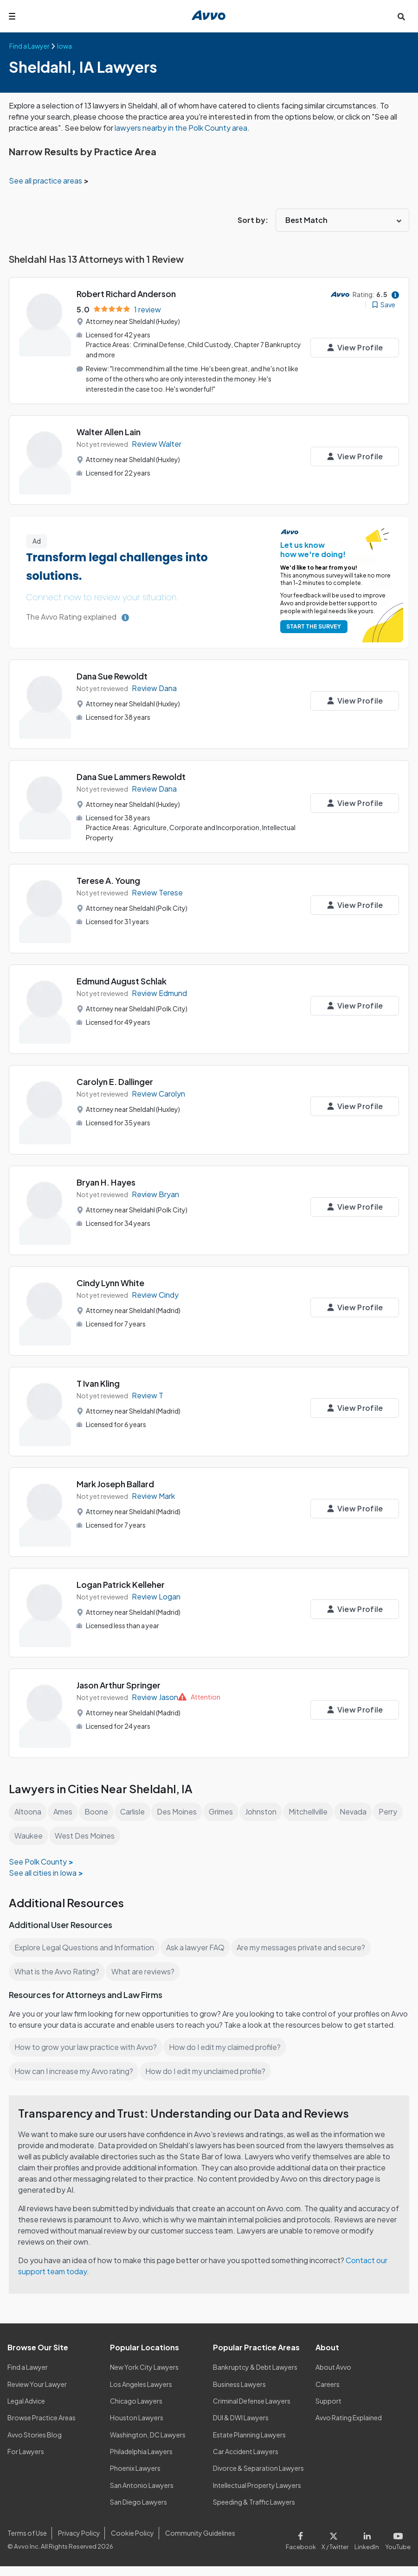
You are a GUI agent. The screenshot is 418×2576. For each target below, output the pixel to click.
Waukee (59, 1834)
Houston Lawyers (136, 2428)
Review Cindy (155, 1293)
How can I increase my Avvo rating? (74, 2081)
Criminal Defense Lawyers (252, 2410)
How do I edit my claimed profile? (227, 2057)
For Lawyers (25, 2461)
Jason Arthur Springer (119, 1683)
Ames (64, 1810)
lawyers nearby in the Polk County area (190, 128)
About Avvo (333, 2377)
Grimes (225, 1810)
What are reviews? (142, 1970)
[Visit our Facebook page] (305, 2549)
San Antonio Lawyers (141, 2495)
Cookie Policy (131, 2542)
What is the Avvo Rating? (56, 1970)
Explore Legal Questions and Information (85, 1946)
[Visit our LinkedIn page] (369, 2549)
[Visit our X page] (337, 2549)
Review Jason (155, 1695)
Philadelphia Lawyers (142, 2461)
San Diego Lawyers (139, 2511)
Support (328, 2410)
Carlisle (135, 1810)
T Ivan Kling (99, 1382)
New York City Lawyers (144, 2377)
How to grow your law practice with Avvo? (86, 2057)
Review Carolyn (159, 1092)
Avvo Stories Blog (34, 2444)
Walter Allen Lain (109, 431)
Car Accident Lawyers (246, 2461)
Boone (97, 1810)
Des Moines (180, 1810)
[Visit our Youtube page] (397, 2549)
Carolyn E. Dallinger (115, 1080)
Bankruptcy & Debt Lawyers (255, 2377)
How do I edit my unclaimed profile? (208, 2081)
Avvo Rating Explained (349, 2428)
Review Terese (157, 891)
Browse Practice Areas (41, 2428)
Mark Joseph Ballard (116, 1482)
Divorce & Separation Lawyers (258, 2478)
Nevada (360, 1810)
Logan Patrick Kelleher (121, 1583)
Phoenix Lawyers (135, 2478)
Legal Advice (27, 2410)
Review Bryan (155, 1193)
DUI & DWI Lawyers (241, 2428)
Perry (23, 1834)
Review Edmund (160, 991)
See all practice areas (46, 180)
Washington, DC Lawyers (148, 2444)
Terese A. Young (108, 879)
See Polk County (37, 1860)
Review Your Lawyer (37, 2394)
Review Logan (156, 1595)
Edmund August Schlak (123, 979)
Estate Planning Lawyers (250, 2444)
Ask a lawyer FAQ (197, 1946)
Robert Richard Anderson (127, 293)
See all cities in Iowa (43, 1871)
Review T (147, 1394)
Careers (327, 2394)
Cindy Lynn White (111, 1281)
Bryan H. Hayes (107, 1180)
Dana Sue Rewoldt (113, 675)
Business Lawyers (240, 2394)
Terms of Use (26, 2542)
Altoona (28, 1810)
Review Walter (156, 443)
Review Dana (154, 687)
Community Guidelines (198, 2542)
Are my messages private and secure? (304, 1946)
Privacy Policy (78, 2542)
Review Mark (153, 1494)
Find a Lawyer (28, 2377)
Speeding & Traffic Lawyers (254, 2511)
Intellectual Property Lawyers (257, 2495)
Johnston (266, 1810)
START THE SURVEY (312, 625)
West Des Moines (115, 1834)
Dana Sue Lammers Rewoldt (132, 776)
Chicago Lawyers (136, 2410)
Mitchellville (314, 1810)
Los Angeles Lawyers (142, 2394)
